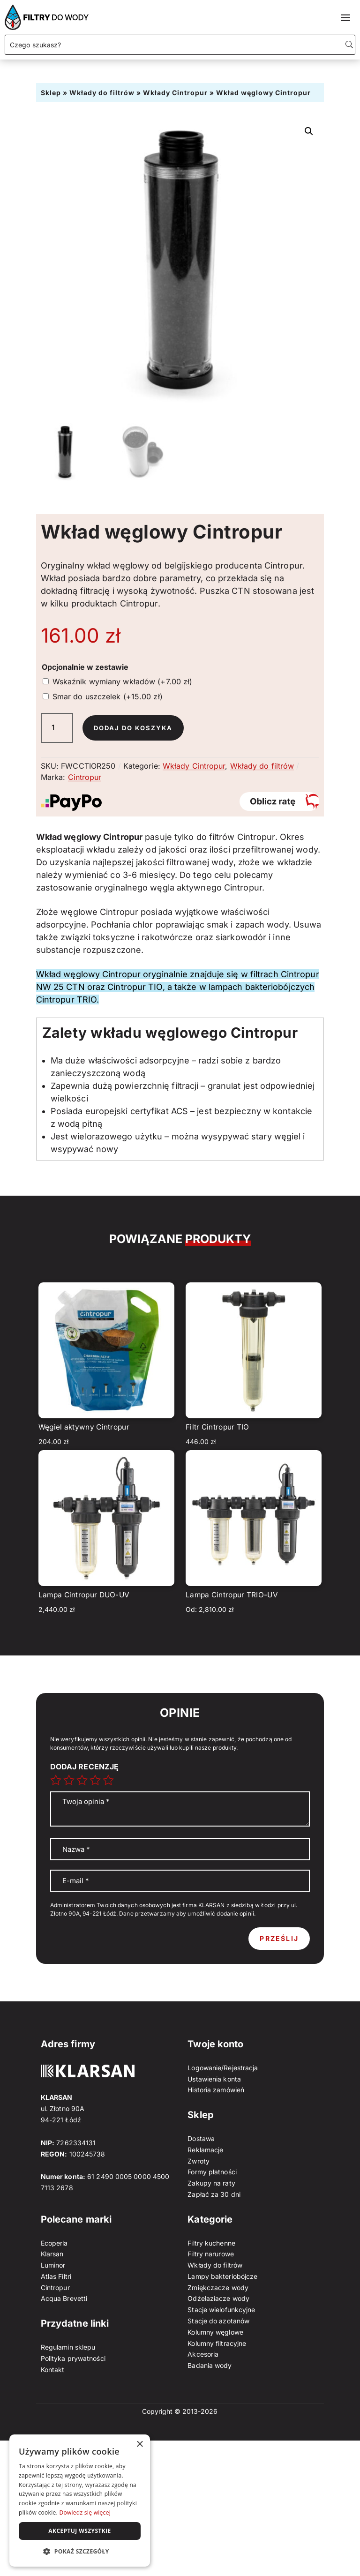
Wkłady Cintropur (175, 93)
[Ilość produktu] (57, 727)
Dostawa (201, 2138)
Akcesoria (203, 2354)
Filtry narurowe (211, 2254)
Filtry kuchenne (211, 2243)
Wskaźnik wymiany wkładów (122, 681)
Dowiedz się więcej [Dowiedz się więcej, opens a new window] (85, 2512)
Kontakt (53, 2370)
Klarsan (52, 2254)
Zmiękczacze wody (218, 2287)
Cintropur (85, 777)
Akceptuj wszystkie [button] (79, 2531)
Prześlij (279, 1938)
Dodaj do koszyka (136, 728)
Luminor (53, 2265)
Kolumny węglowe (215, 2332)
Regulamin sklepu (68, 2347)
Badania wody (210, 2365)
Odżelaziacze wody (218, 2298)
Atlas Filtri (56, 2276)
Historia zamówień (216, 2090)
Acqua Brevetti (64, 2298)
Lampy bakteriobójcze (222, 2276)
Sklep (51, 93)
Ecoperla (54, 2243)
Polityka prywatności (73, 2358)
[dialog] (79, 2500)
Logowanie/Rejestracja (223, 2068)
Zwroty (199, 2161)
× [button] (139, 2444)
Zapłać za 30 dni (214, 2194)
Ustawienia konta (214, 2079)
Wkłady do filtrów (102, 93)
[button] (308, 131)
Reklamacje (205, 2150)
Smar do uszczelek (107, 696)
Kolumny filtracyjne (217, 2343)
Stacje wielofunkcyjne (221, 2310)
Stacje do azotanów (218, 2321)
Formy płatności (212, 2172)
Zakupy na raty (211, 2183)
